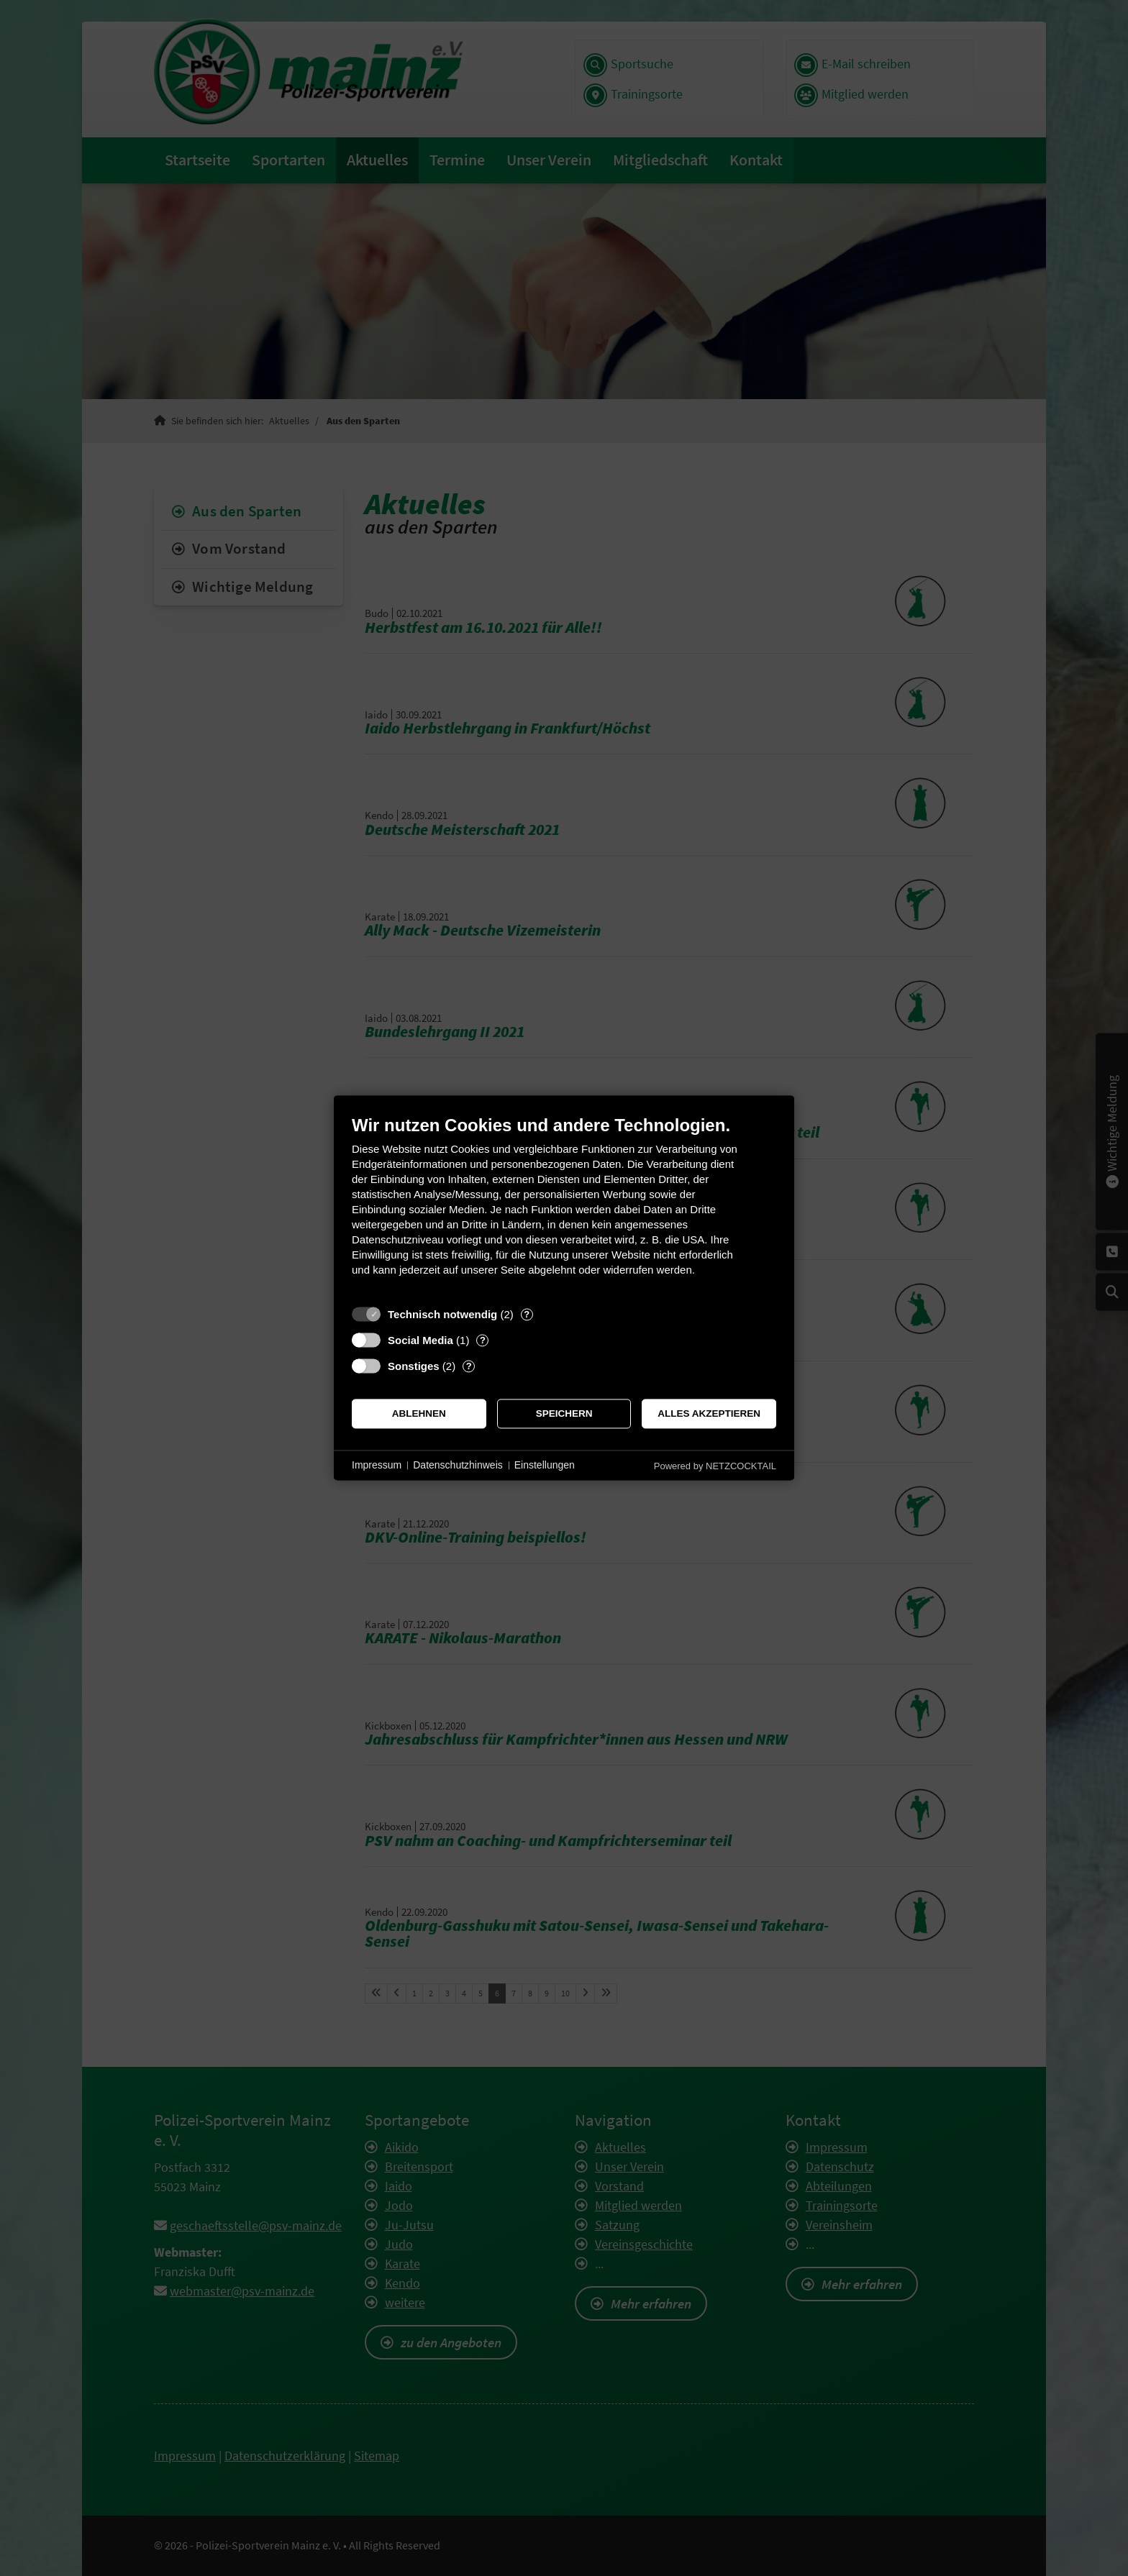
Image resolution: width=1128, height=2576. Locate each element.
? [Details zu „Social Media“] (483, 1340)
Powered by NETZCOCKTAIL (715, 1466)
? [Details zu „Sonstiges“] (469, 1366)
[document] (564, 1206)
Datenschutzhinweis (458, 1465)
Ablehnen (419, 1413)
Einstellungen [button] (544, 1465)
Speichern (564, 1413)
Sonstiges (414, 1366)
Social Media (420, 1340)
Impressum (376, 1465)
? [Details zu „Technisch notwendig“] (526, 1314)
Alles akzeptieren (709, 1413)
